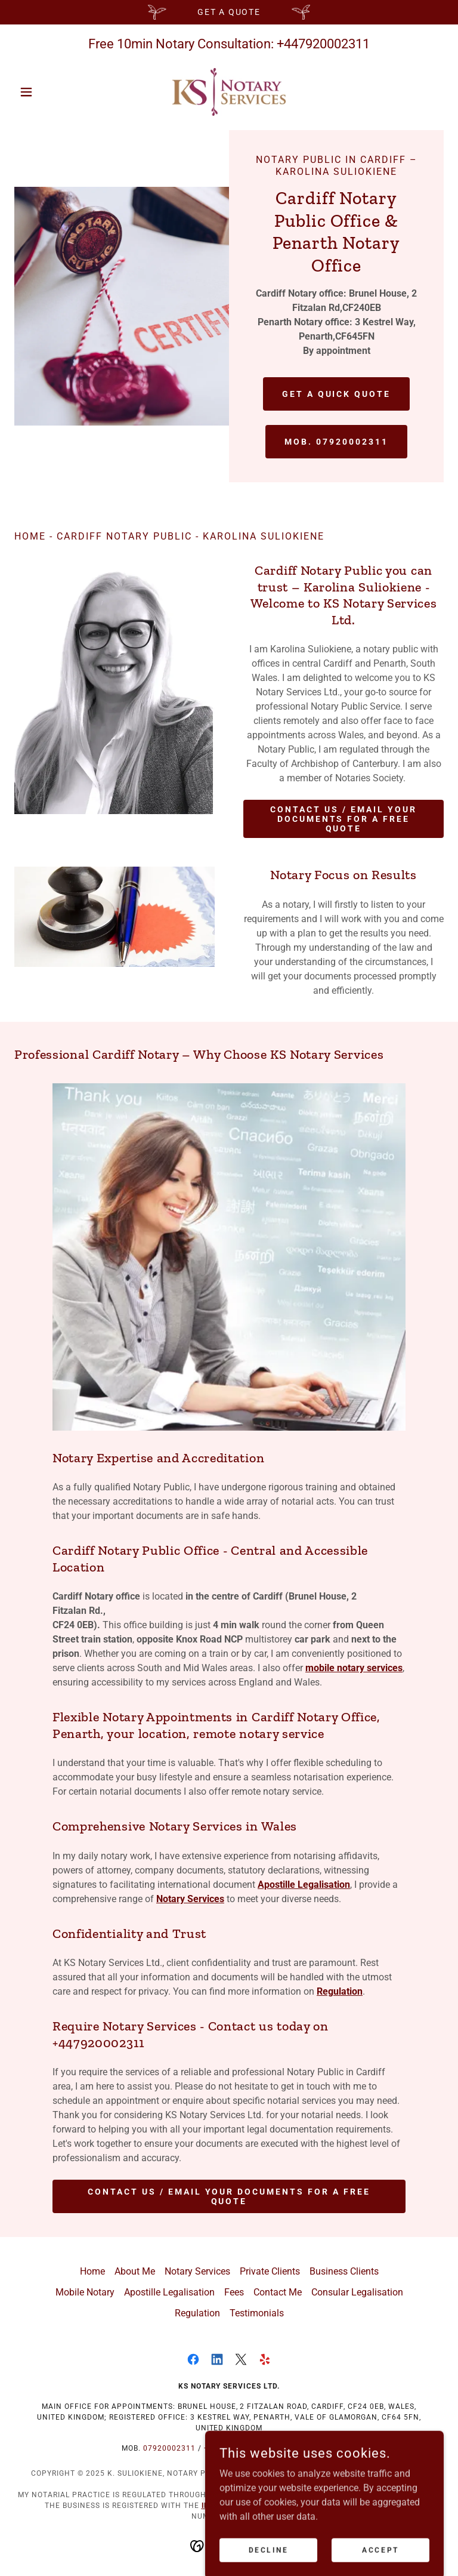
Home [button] (92, 2271)
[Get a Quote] (229, 12)
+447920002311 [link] (323, 43)
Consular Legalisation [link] (357, 2292)
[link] (229, 92)
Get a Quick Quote (336, 394)
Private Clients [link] (270, 2271)
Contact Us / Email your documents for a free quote (343, 819)
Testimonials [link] (257, 2313)
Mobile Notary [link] (84, 2292)
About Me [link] (134, 2271)
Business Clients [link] (344, 2271)
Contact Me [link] (277, 2292)
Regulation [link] (197, 2313)
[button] (46, 92)
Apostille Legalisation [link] (169, 2292)
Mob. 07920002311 (336, 441)
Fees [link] (234, 2292)
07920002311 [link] (169, 2448)
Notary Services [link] (197, 2271)
